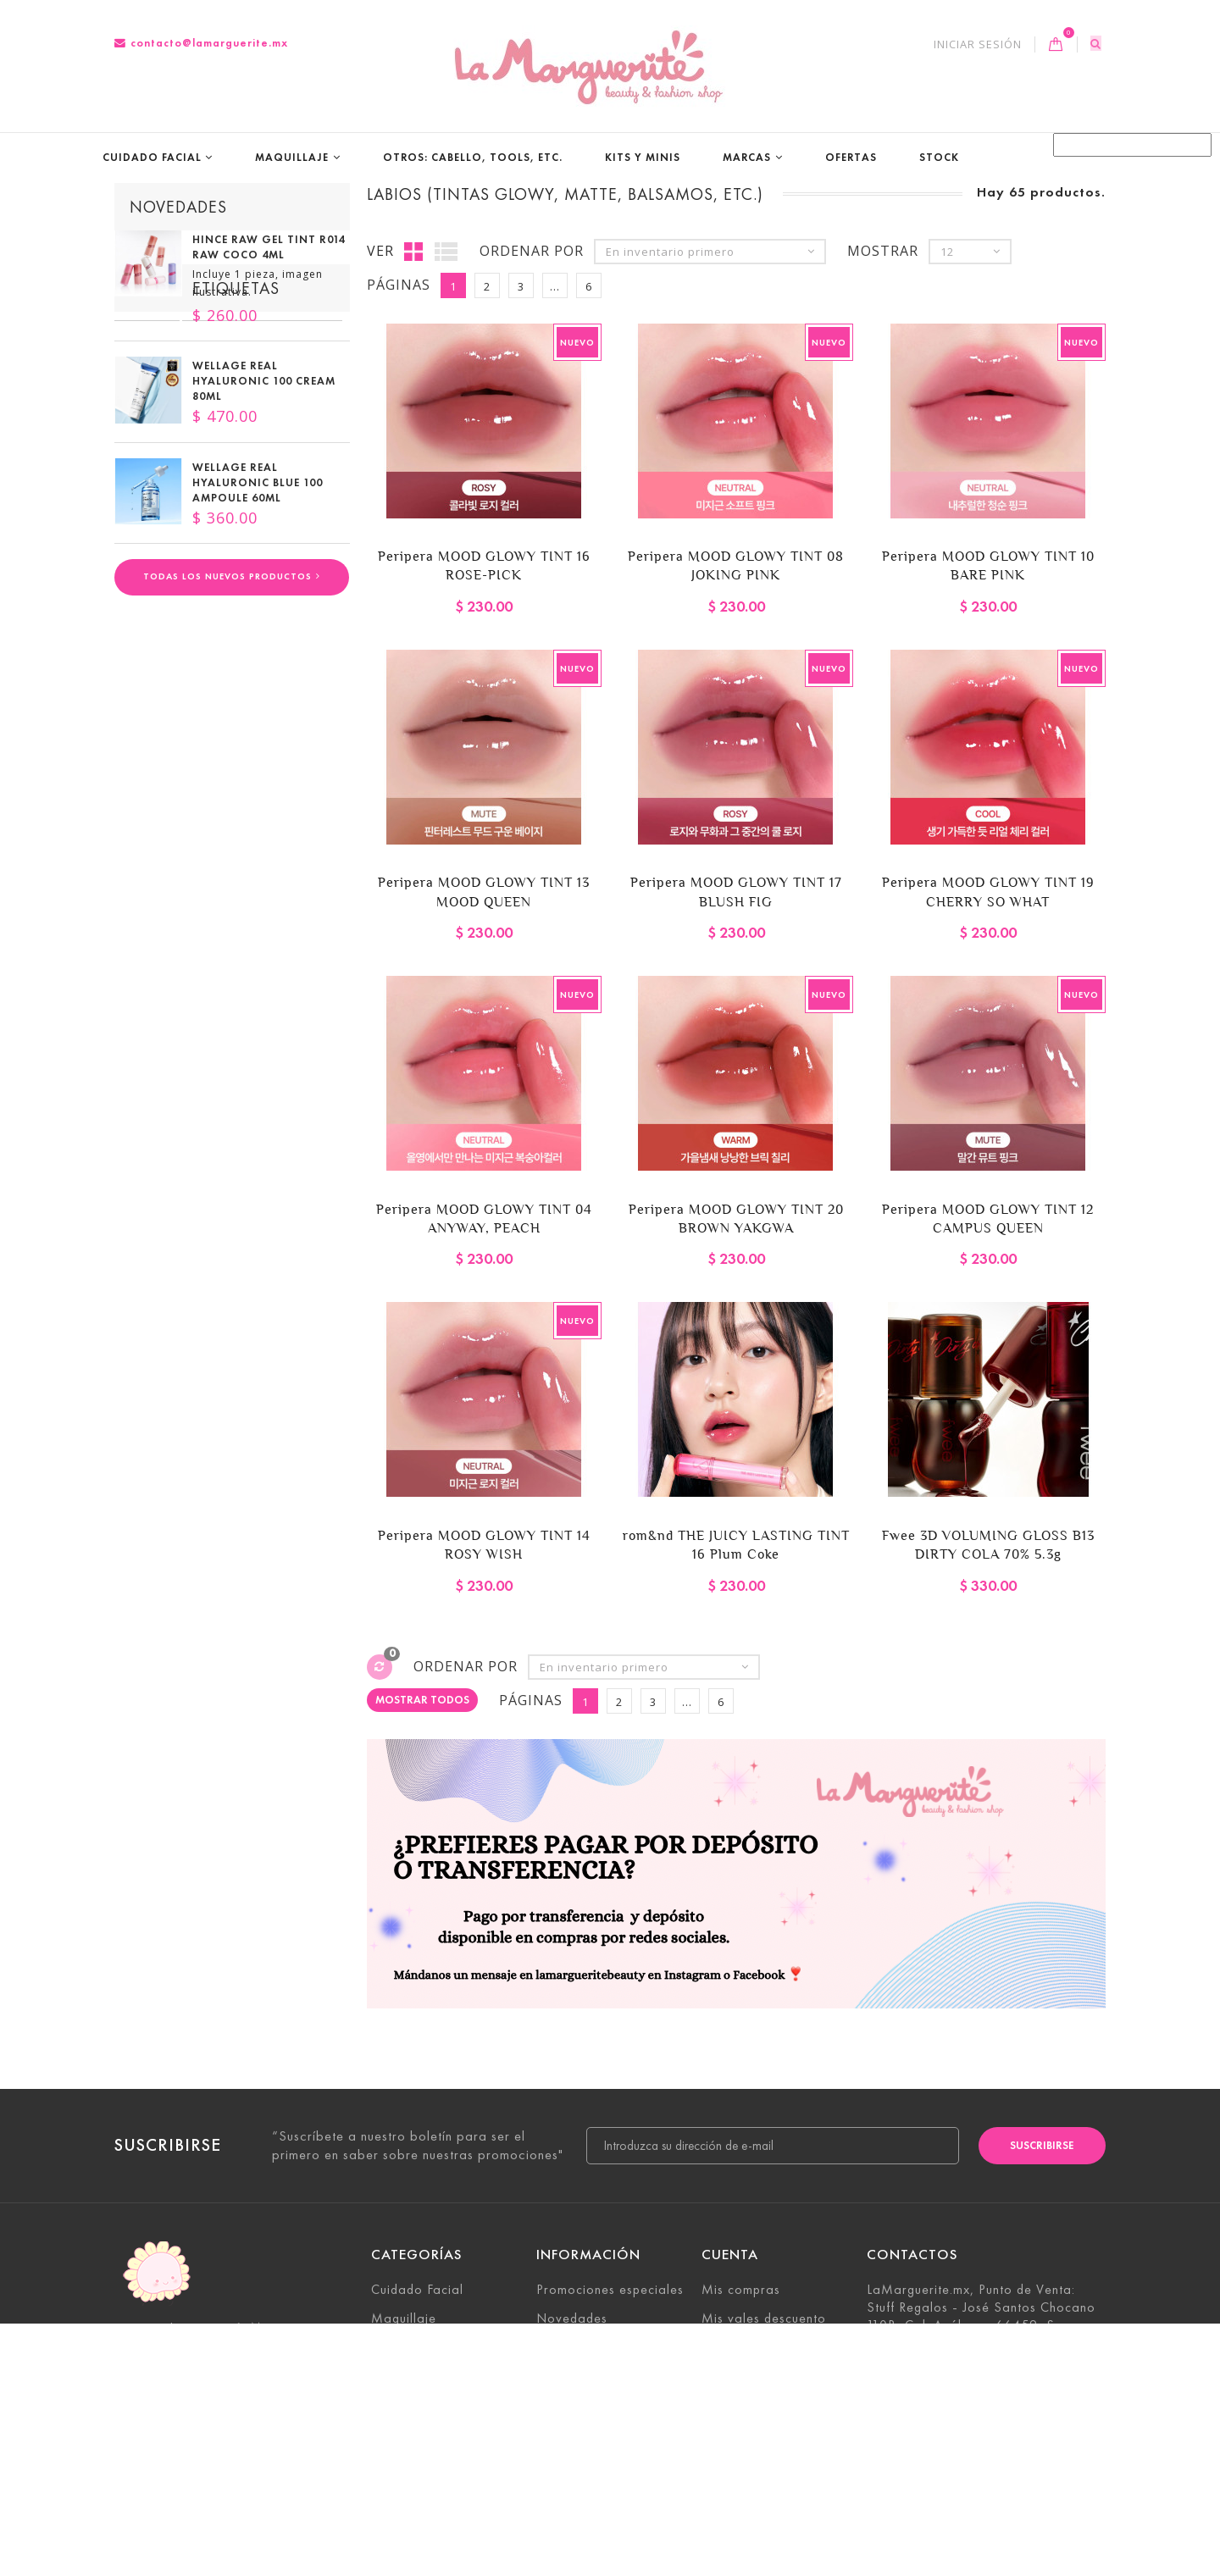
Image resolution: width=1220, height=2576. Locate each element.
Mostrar (882, 252)
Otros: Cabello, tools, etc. (473, 157)
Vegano (147, 711)
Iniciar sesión (978, 44)
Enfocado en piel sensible (206, 838)
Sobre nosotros (583, 2489)
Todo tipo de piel (179, 762)
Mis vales (731, 2404)
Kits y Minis (642, 157)
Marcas (747, 157)
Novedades (178, 207)
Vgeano (147, 864)
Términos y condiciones (607, 2460)
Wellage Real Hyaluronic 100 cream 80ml (264, 397)
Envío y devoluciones (600, 2404)
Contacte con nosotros (606, 2376)
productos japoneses (260, 864)
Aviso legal (570, 2432)
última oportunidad (187, 813)
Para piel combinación (262, 711)
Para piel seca (283, 737)
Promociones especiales (610, 2290)
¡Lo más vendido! (588, 2347)
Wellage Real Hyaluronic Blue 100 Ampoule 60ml (257, 498)
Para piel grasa (171, 737)
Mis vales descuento (764, 2318)
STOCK (939, 157)
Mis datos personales (768, 2376)
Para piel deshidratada (197, 787)
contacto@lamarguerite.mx (201, 42)
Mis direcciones (749, 2347)
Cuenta (730, 2255)
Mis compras (741, 2290)
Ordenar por (532, 252)
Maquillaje (292, 157)
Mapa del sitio (581, 2518)
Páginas (398, 286)
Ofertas (851, 157)
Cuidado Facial (152, 157)
